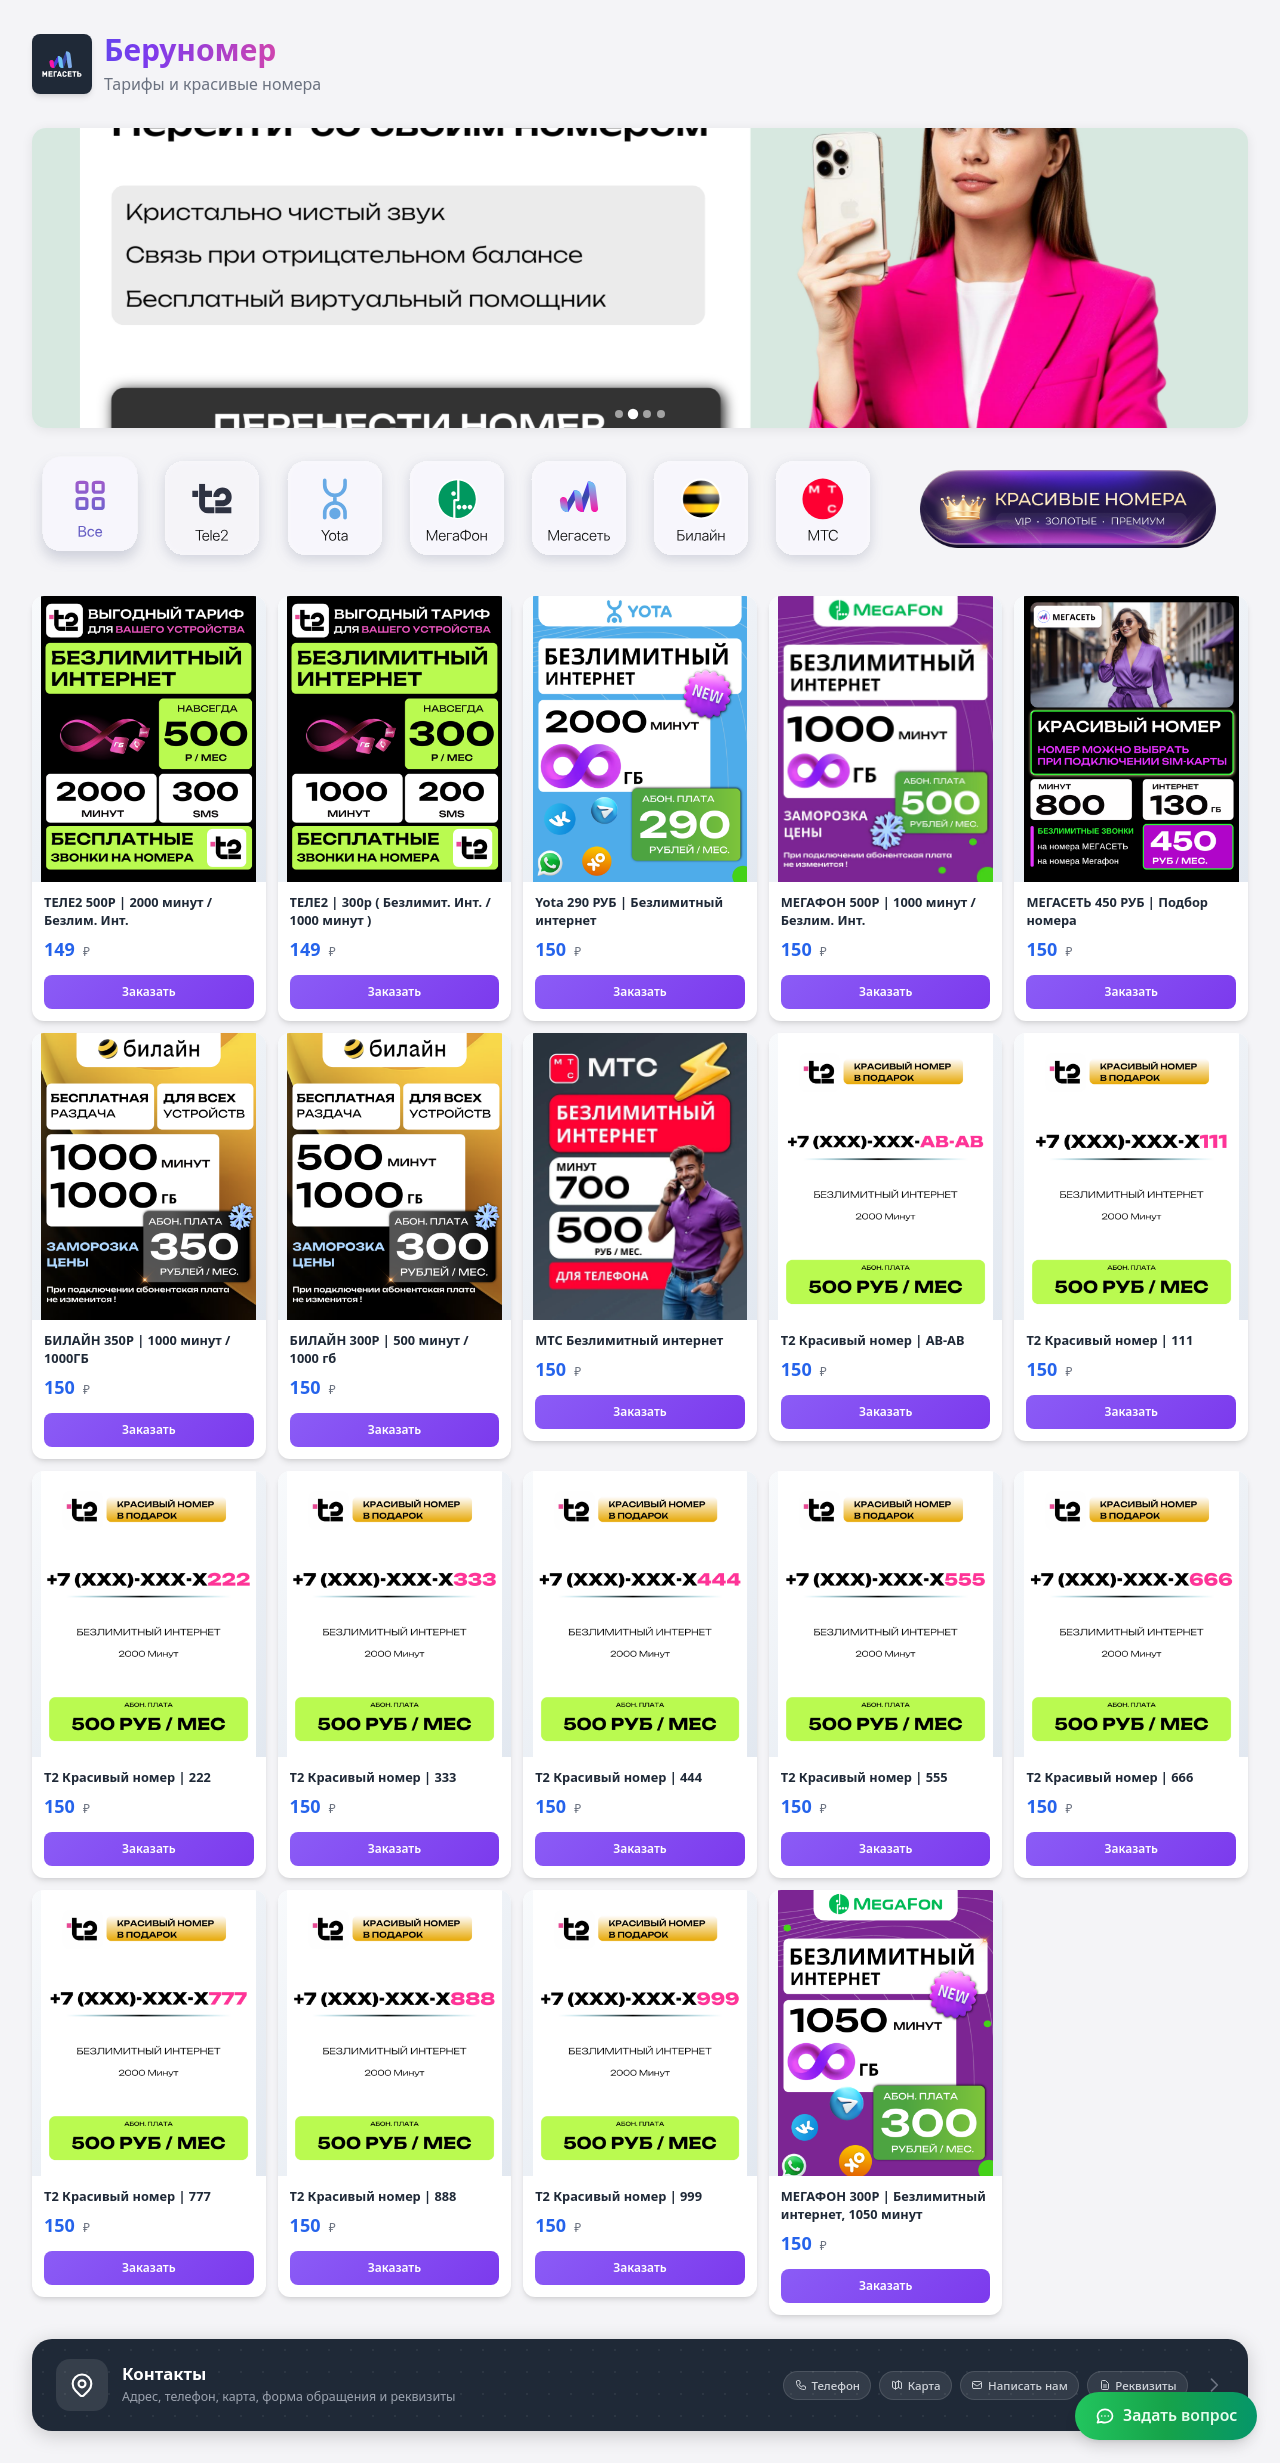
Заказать (148, 991)
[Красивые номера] (1067, 506)
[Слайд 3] (647, 414)
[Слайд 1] (619, 414)
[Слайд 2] (633, 414)
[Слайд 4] (661, 414)
